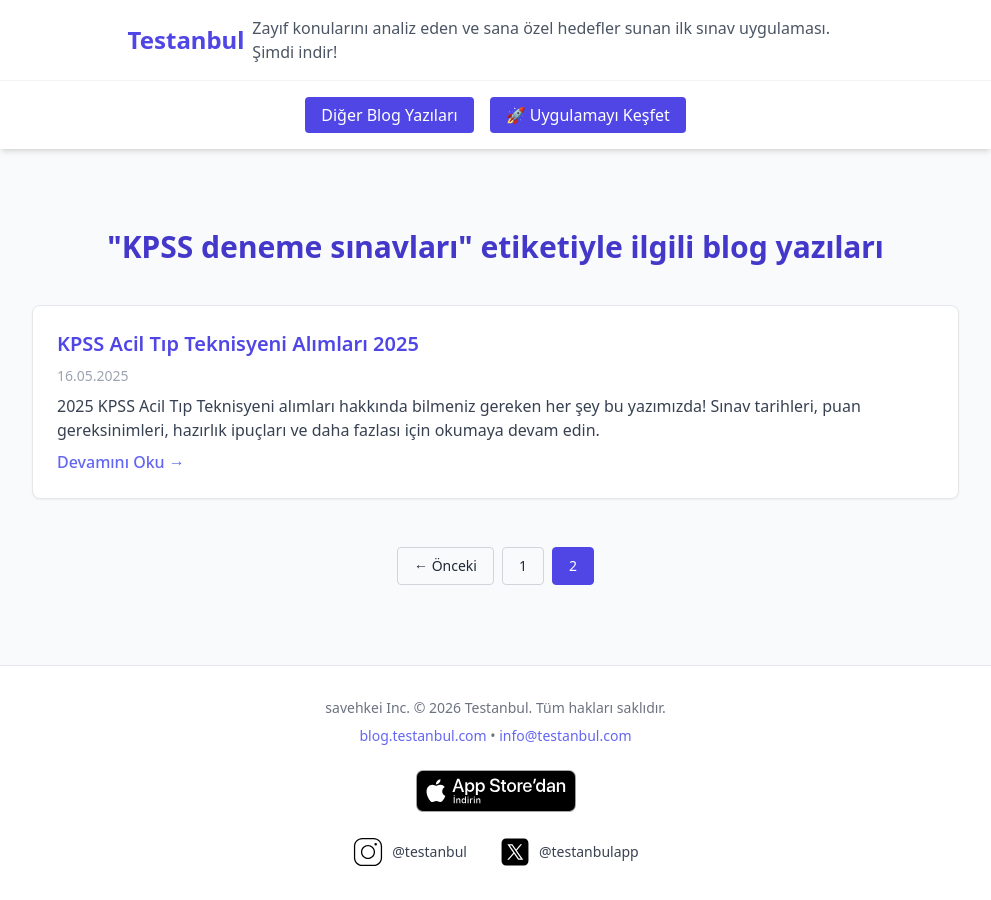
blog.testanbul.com (423, 735)
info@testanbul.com (565, 735)
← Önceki (445, 565)
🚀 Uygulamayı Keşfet (588, 115)
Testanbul (186, 40)
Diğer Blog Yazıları (389, 115)
